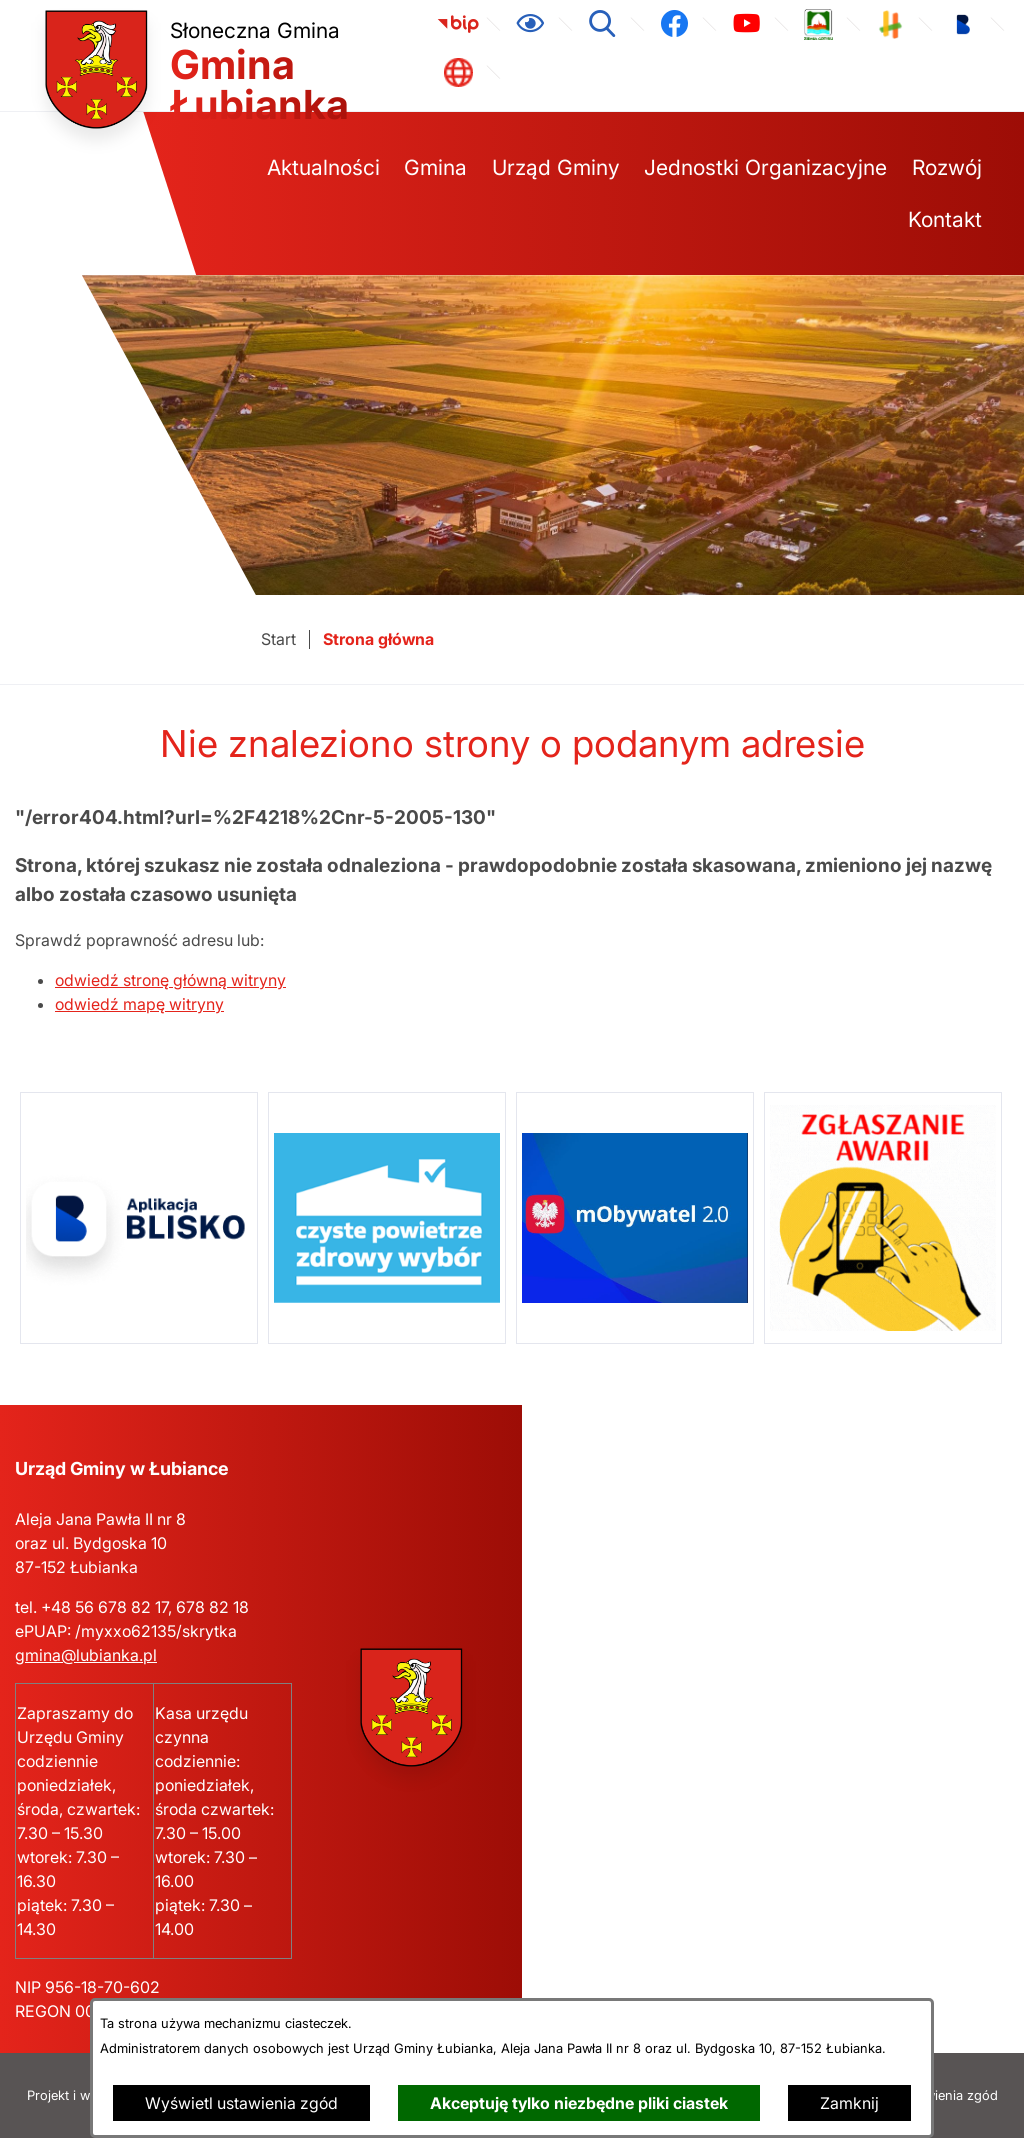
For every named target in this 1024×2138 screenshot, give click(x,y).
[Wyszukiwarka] (602, 24)
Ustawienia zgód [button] (947, 2095)
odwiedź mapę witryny (139, 1004)
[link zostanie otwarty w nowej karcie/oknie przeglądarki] (458, 24)
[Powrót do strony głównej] (278, 639)
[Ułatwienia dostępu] (530, 24)
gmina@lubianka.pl (86, 1655)
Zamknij (849, 2103)
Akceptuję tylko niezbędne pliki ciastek (579, 2103)
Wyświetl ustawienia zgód (241, 2103)
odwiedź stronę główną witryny (170, 980)
